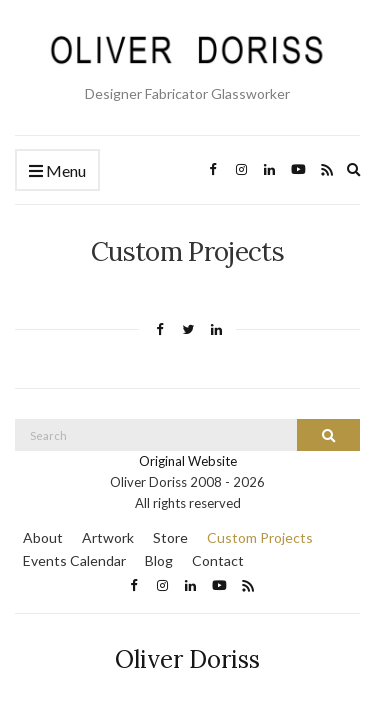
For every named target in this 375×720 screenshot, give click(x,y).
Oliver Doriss (187, 659)
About (43, 537)
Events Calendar (74, 560)
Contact (218, 560)
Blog (159, 560)
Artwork (108, 537)
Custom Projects (260, 537)
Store (170, 537)
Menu (57, 171)
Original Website (188, 461)
